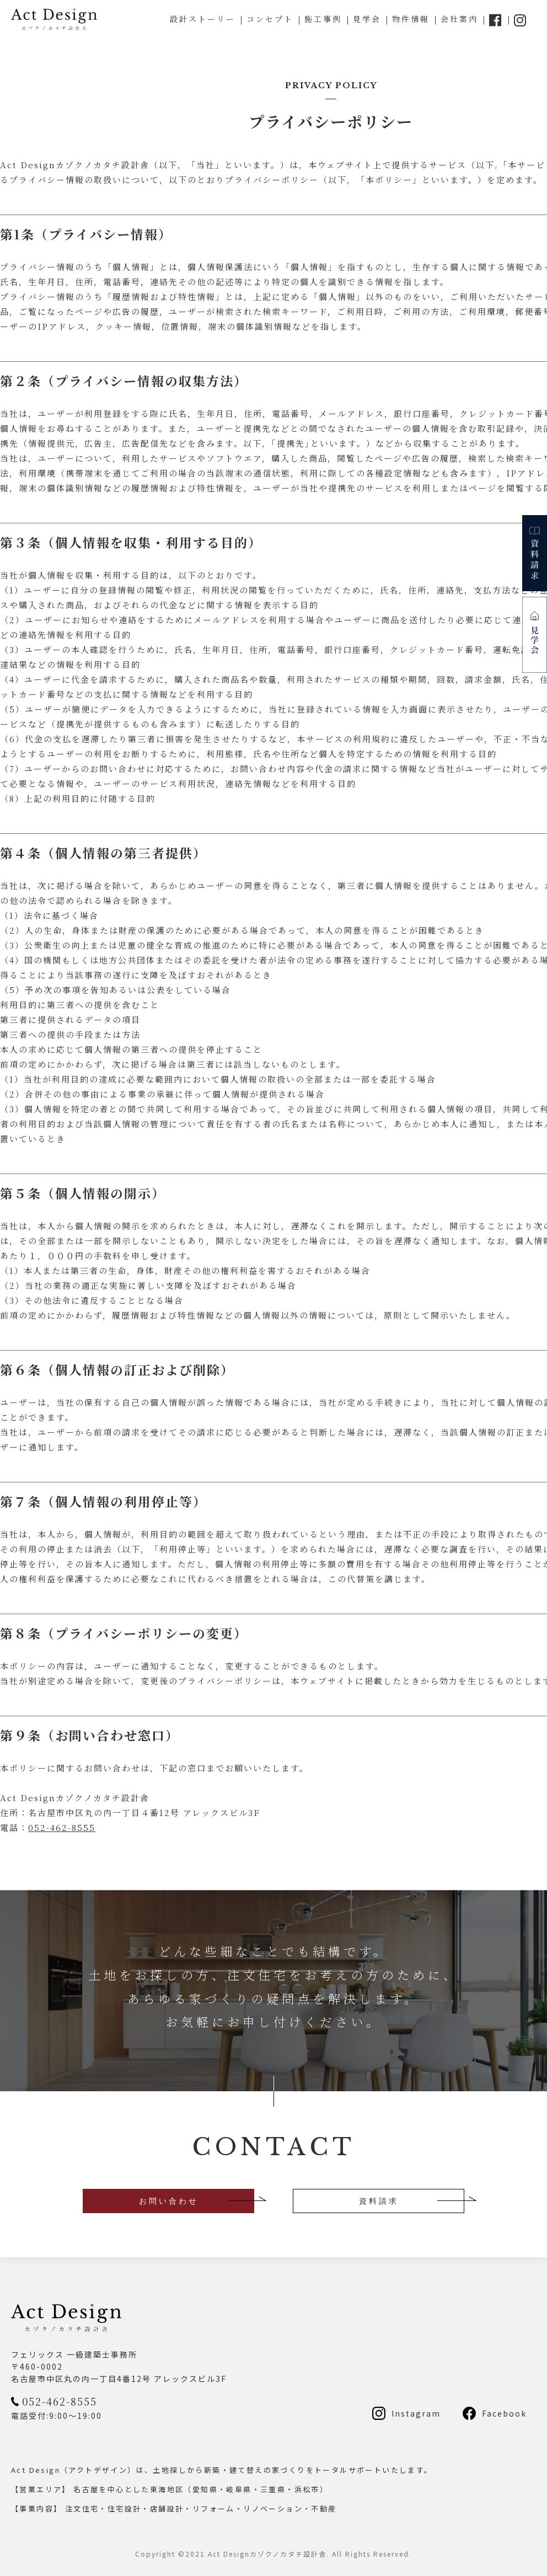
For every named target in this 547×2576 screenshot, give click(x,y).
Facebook (504, 2413)
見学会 (367, 18)
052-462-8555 (61, 1827)
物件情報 (411, 18)
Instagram (416, 2413)
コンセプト (269, 18)
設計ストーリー (202, 18)
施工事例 (323, 18)
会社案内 (459, 18)
